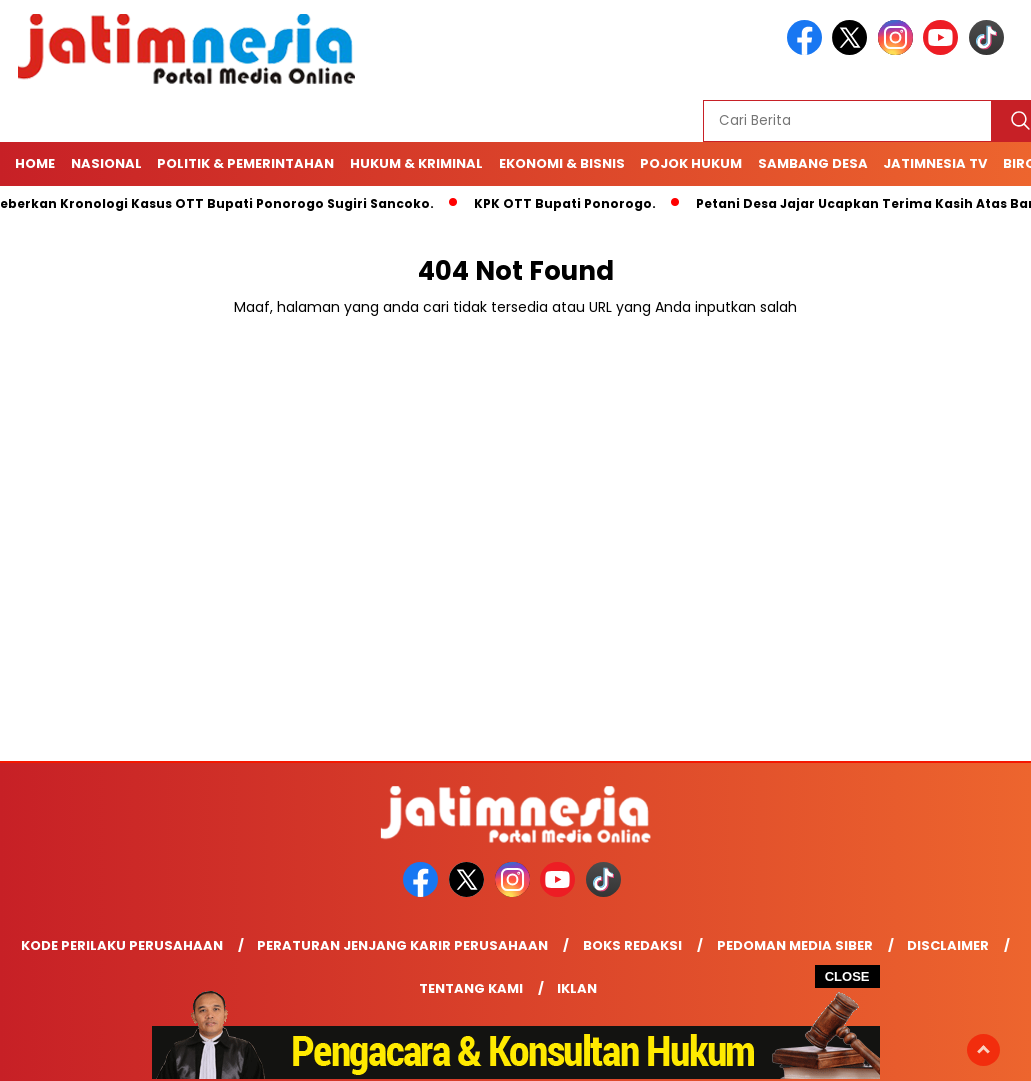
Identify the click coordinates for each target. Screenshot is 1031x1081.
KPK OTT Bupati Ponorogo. (570, 203)
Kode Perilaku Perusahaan (122, 945)
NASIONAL (106, 163)
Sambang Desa (813, 163)
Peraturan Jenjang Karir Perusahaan (402, 945)
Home (35, 163)
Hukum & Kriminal (416, 163)
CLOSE (847, 976)
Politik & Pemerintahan (245, 163)
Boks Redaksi (632, 945)
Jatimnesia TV (935, 163)
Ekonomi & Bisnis (562, 163)
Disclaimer (948, 945)
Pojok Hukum (691, 163)
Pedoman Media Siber (795, 945)
